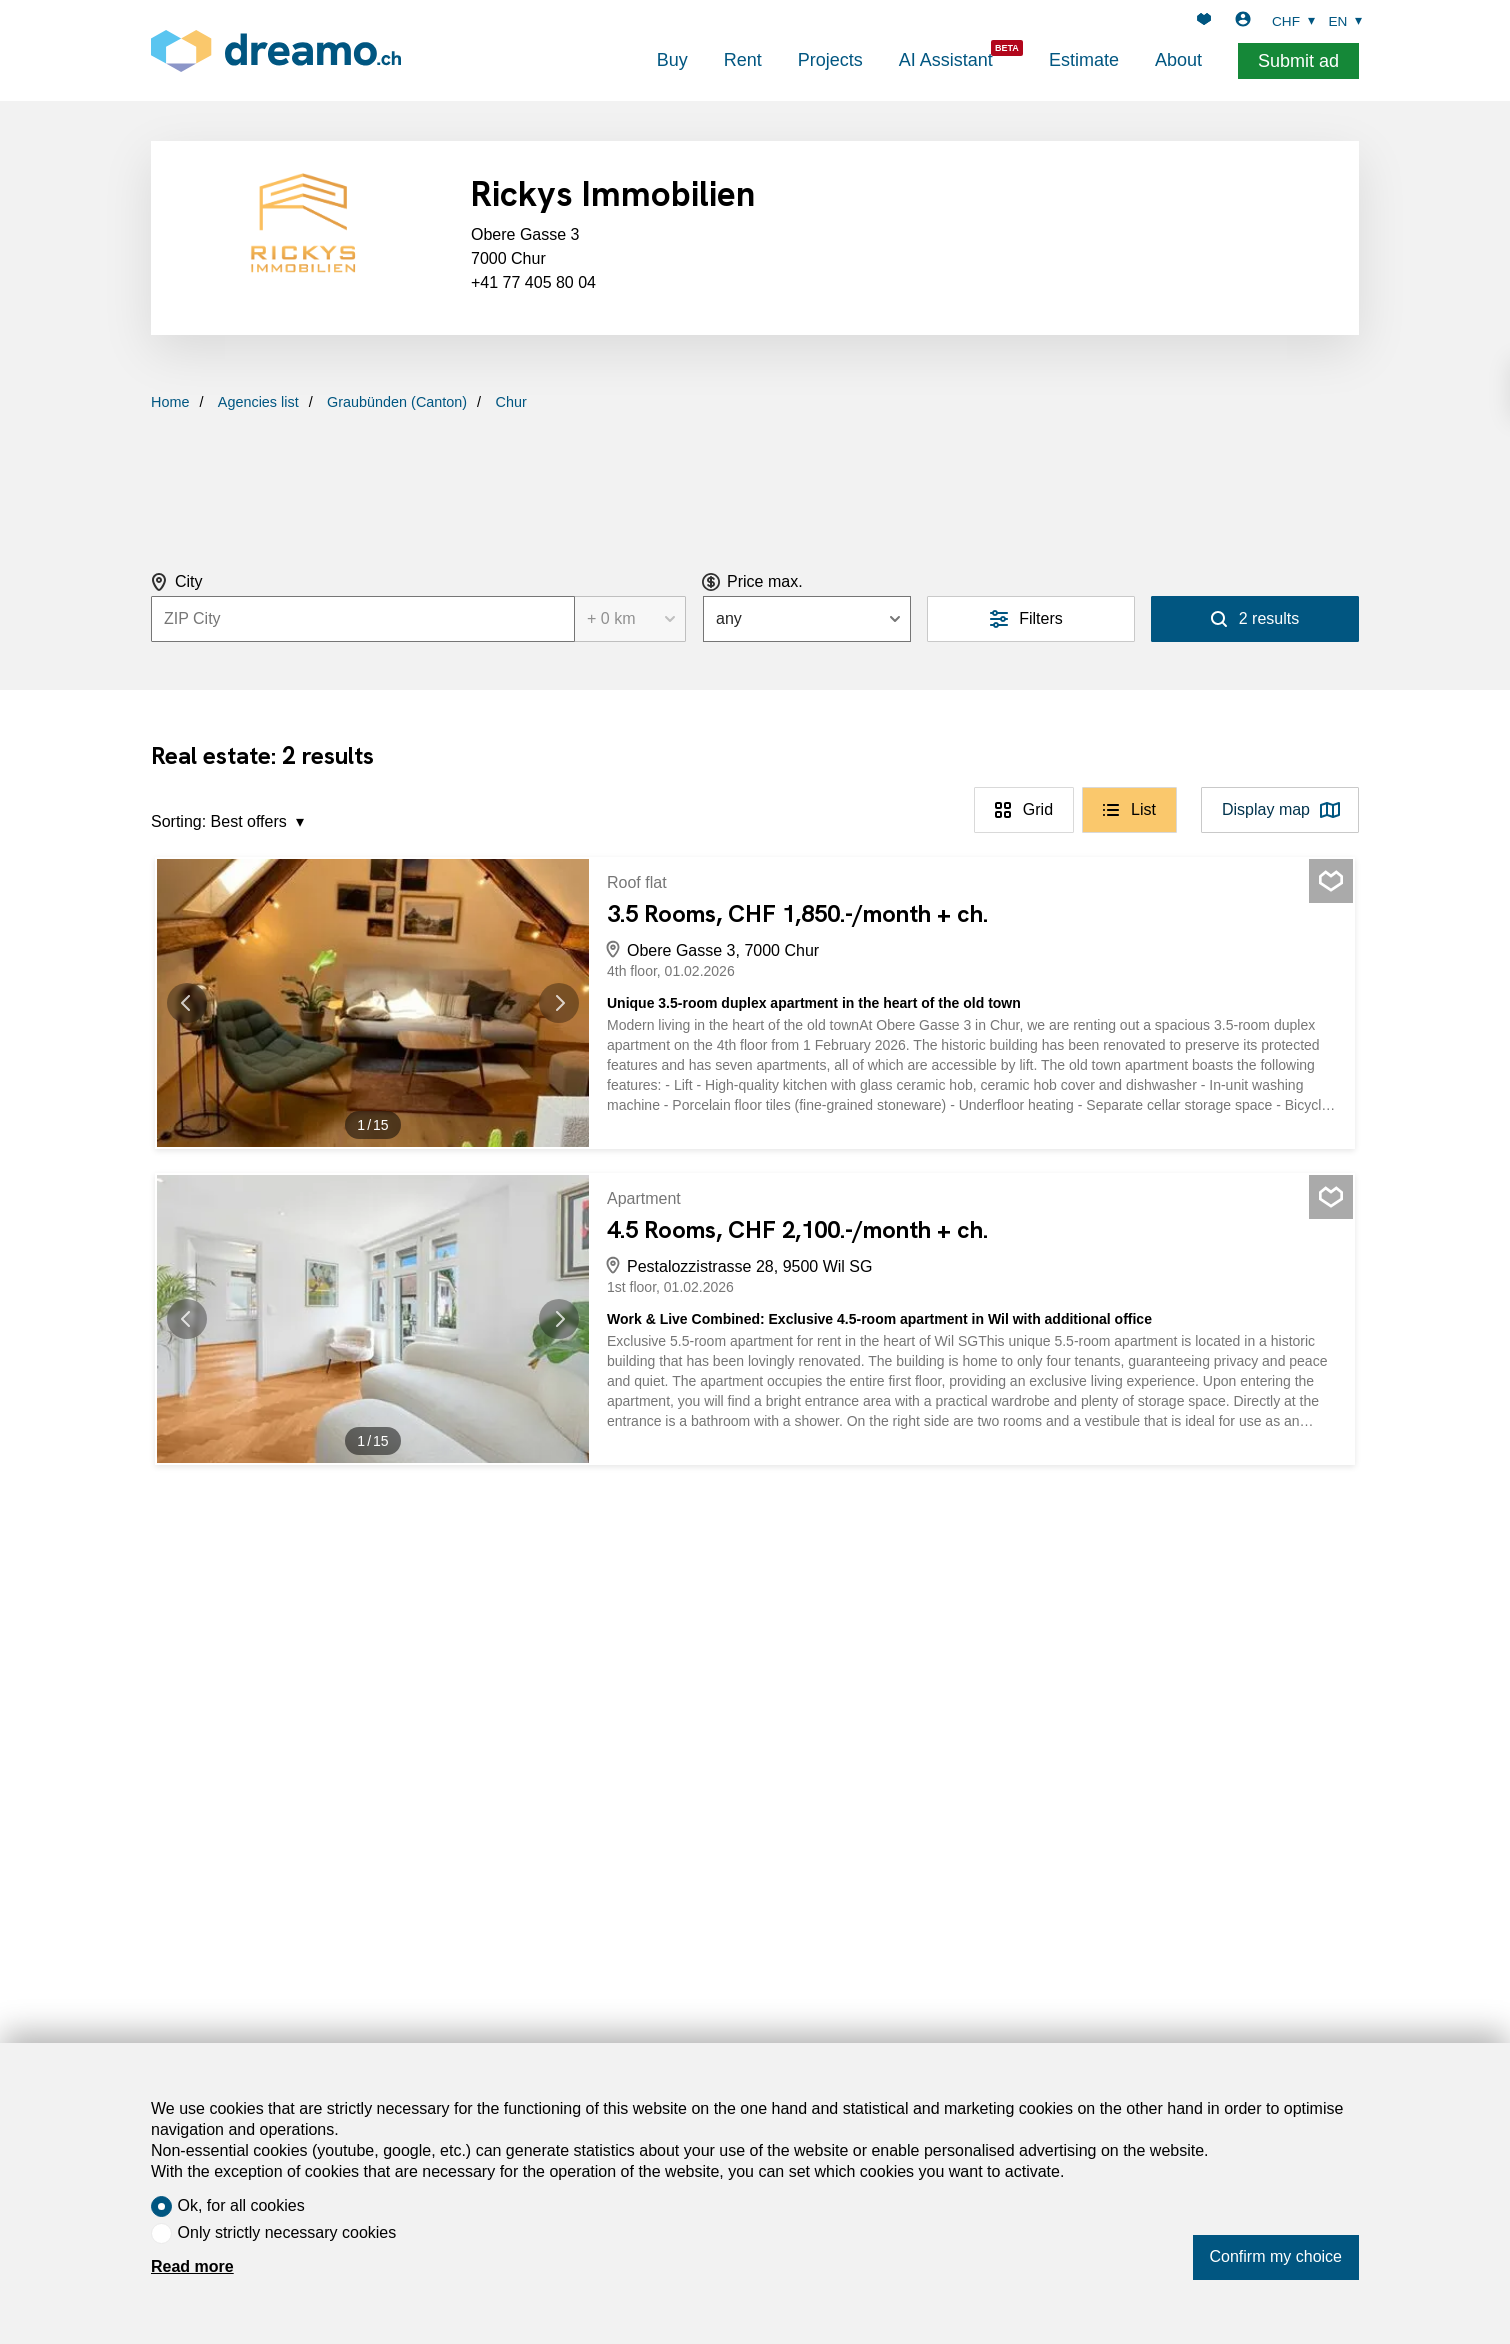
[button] (197, 1003)
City (189, 581)
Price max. (765, 581)
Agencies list (258, 402)
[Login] (1243, 21)
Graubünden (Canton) (397, 402)
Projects (830, 60)
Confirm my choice (1276, 2256)
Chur (511, 402)
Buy (672, 60)
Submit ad (1298, 61)
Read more (192, 2266)
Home (170, 402)
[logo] (276, 50)
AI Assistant (946, 60)
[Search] (1255, 619)
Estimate (1084, 60)
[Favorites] (1204, 21)
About (1178, 60)
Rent (743, 60)
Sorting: (178, 821)
